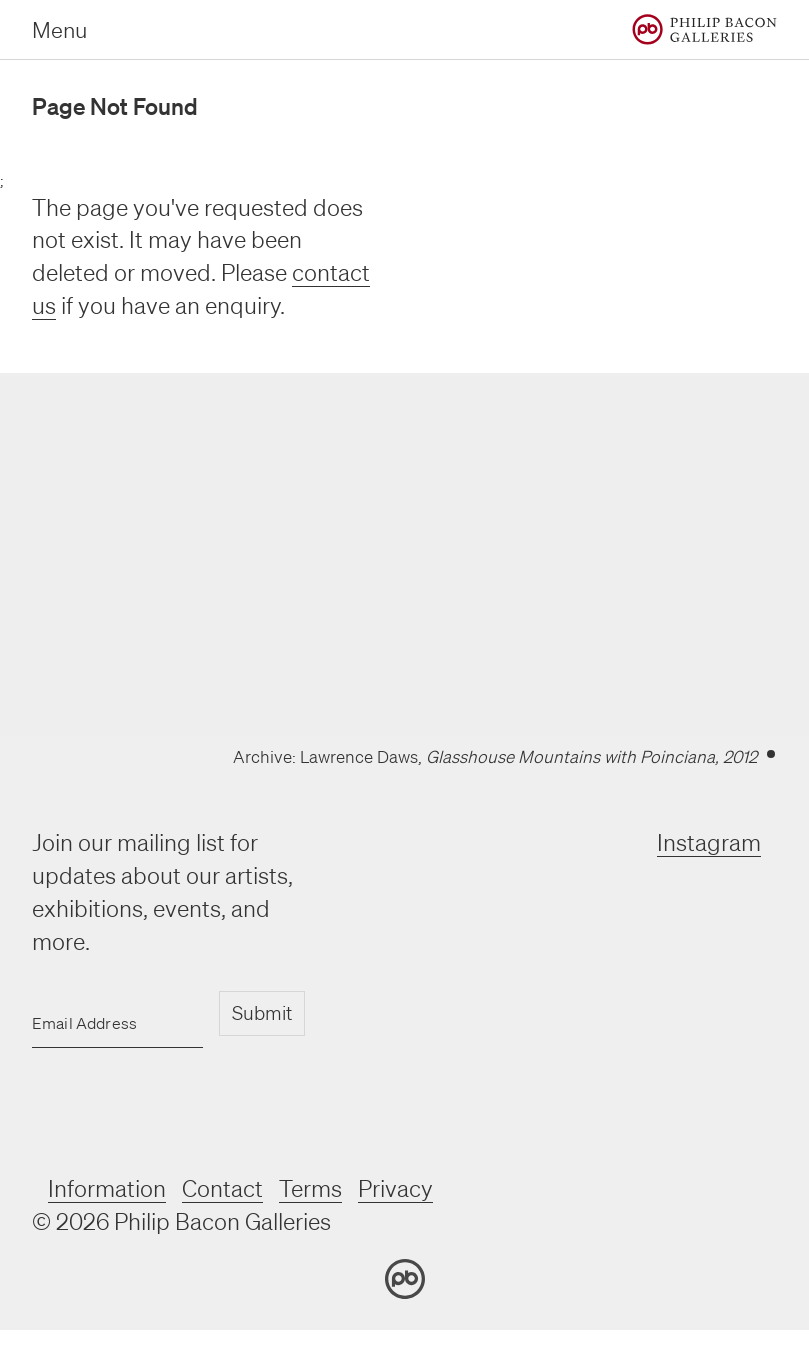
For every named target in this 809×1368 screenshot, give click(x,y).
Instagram (709, 842)
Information (107, 1188)
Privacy (395, 1188)
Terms (310, 1188)
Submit (262, 1013)
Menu (59, 29)
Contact (222, 1188)
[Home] (704, 29)
